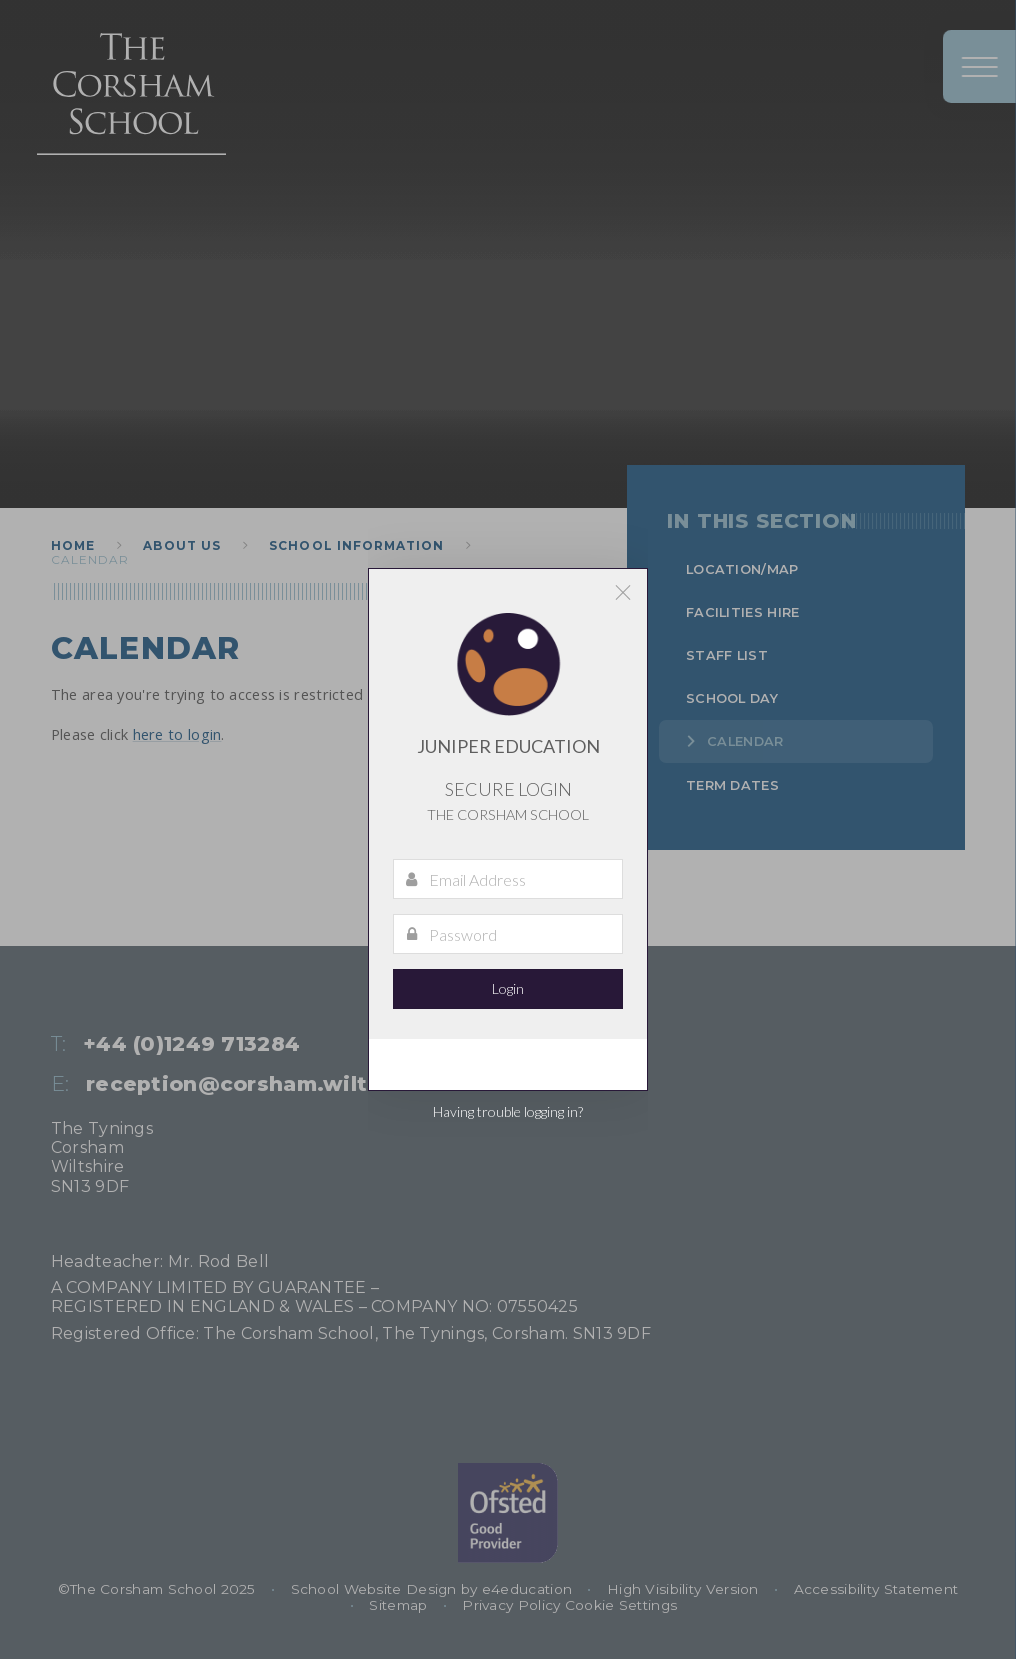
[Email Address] (508, 879)
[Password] (508, 934)
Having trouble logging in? (508, 1111)
